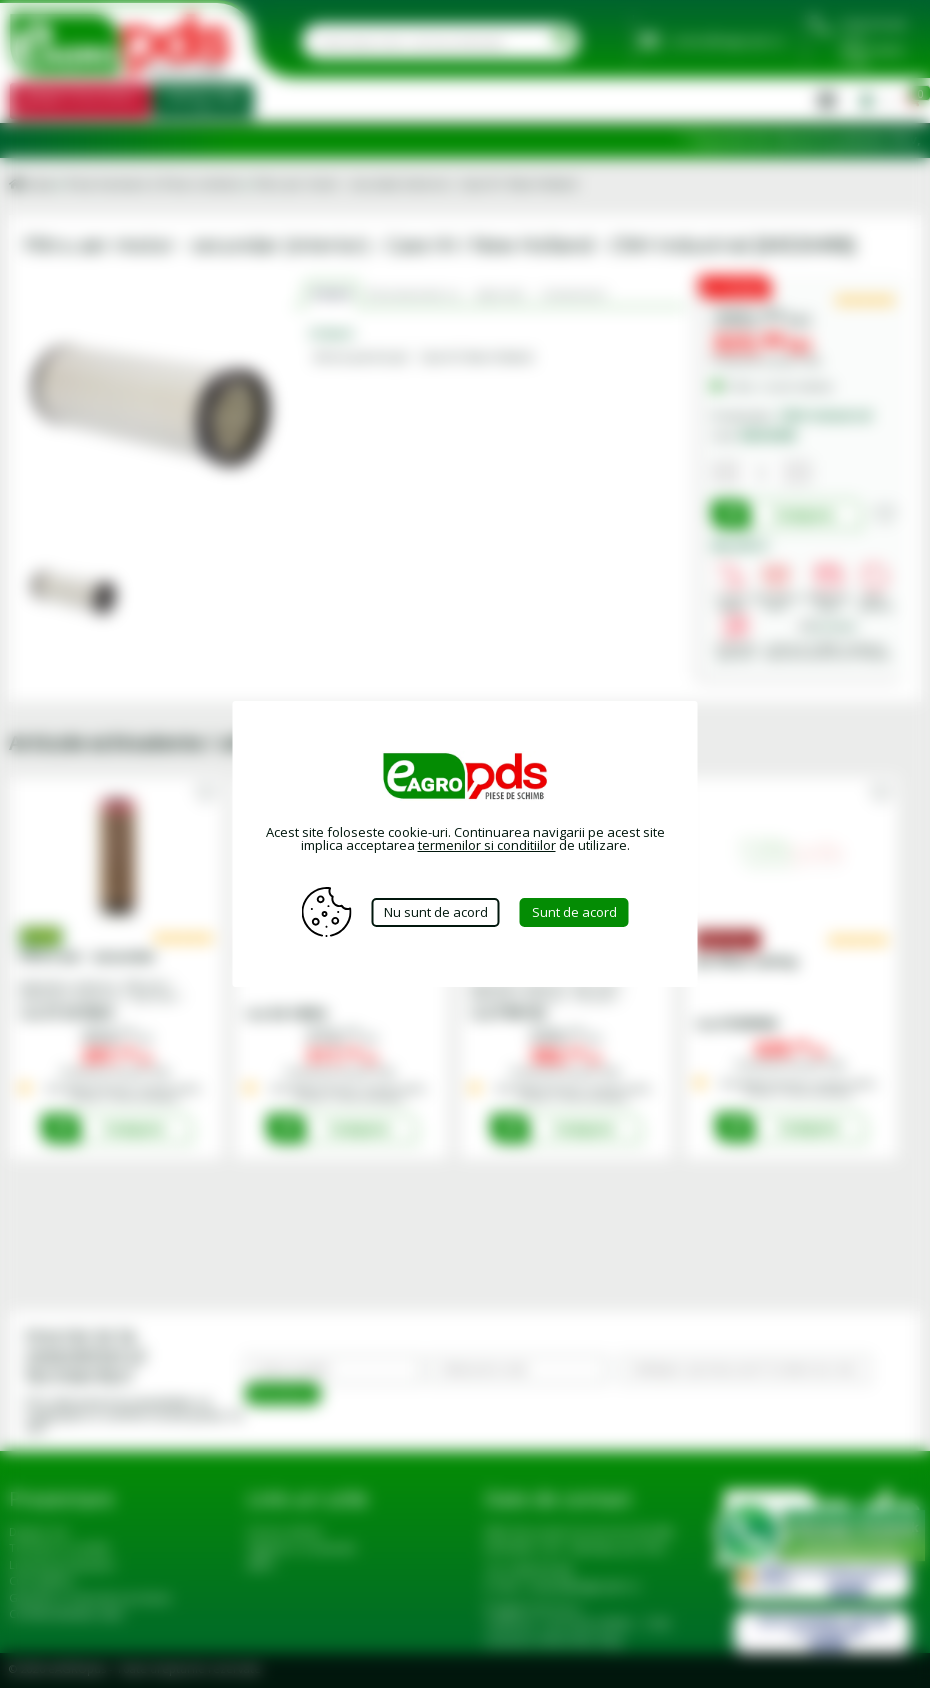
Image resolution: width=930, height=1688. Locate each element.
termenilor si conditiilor (487, 845)
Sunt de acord (574, 912)
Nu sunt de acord (436, 912)
